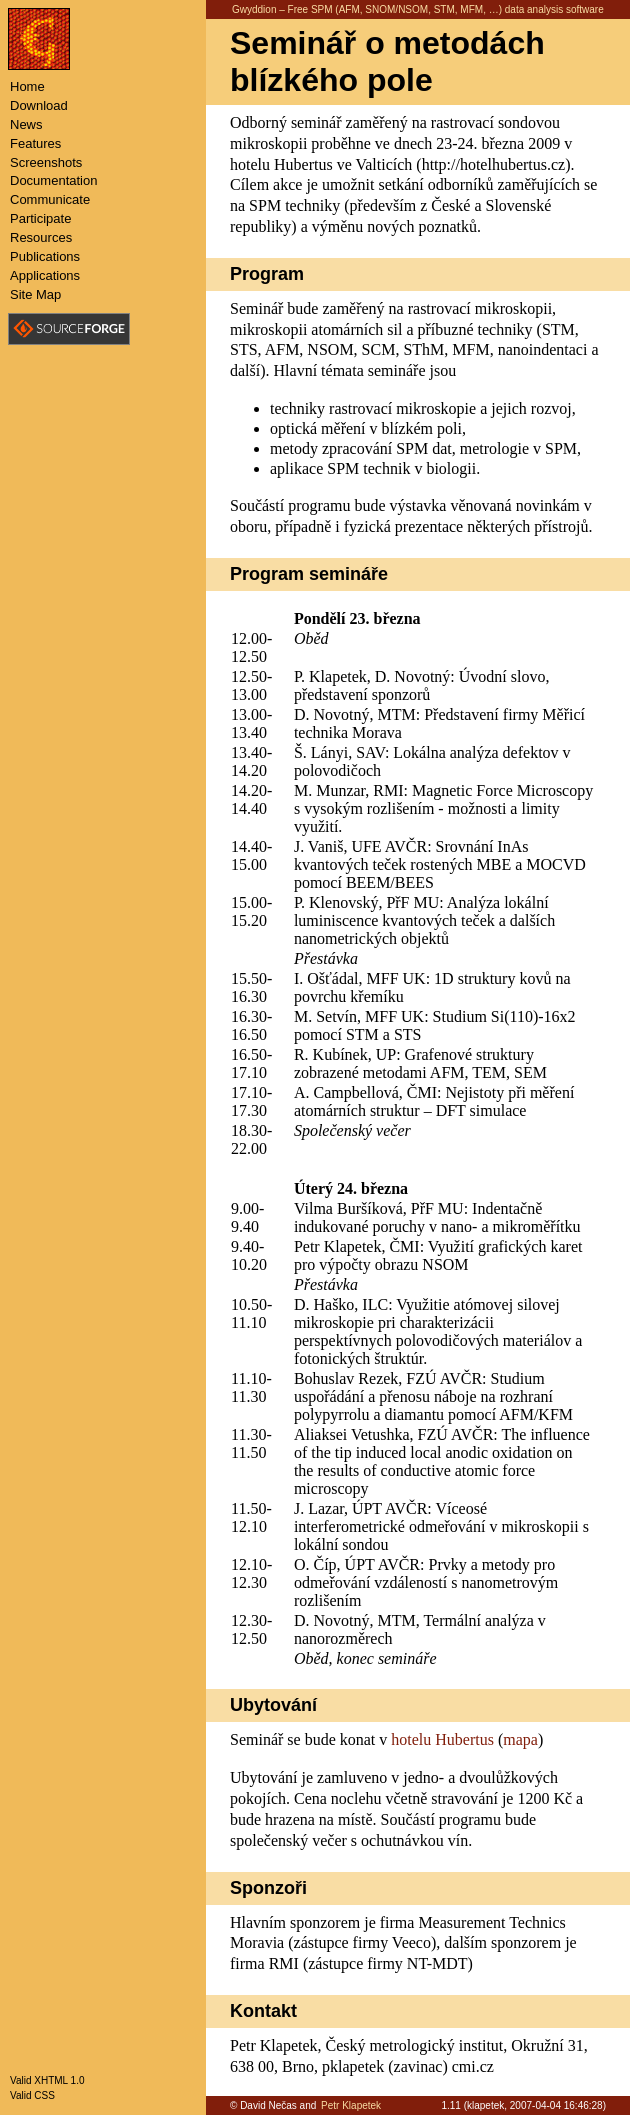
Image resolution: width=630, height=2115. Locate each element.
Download (39, 105)
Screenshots (46, 162)
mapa (520, 1739)
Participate (40, 218)
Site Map (35, 294)
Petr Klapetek (351, 2105)
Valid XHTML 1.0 (47, 2080)
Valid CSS (32, 2095)
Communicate (50, 199)
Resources (41, 237)
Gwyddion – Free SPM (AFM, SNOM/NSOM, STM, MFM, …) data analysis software (418, 9)
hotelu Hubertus (442, 1739)
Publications (45, 256)
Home (27, 86)
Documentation (53, 180)
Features (35, 143)
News (26, 124)
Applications (45, 275)
